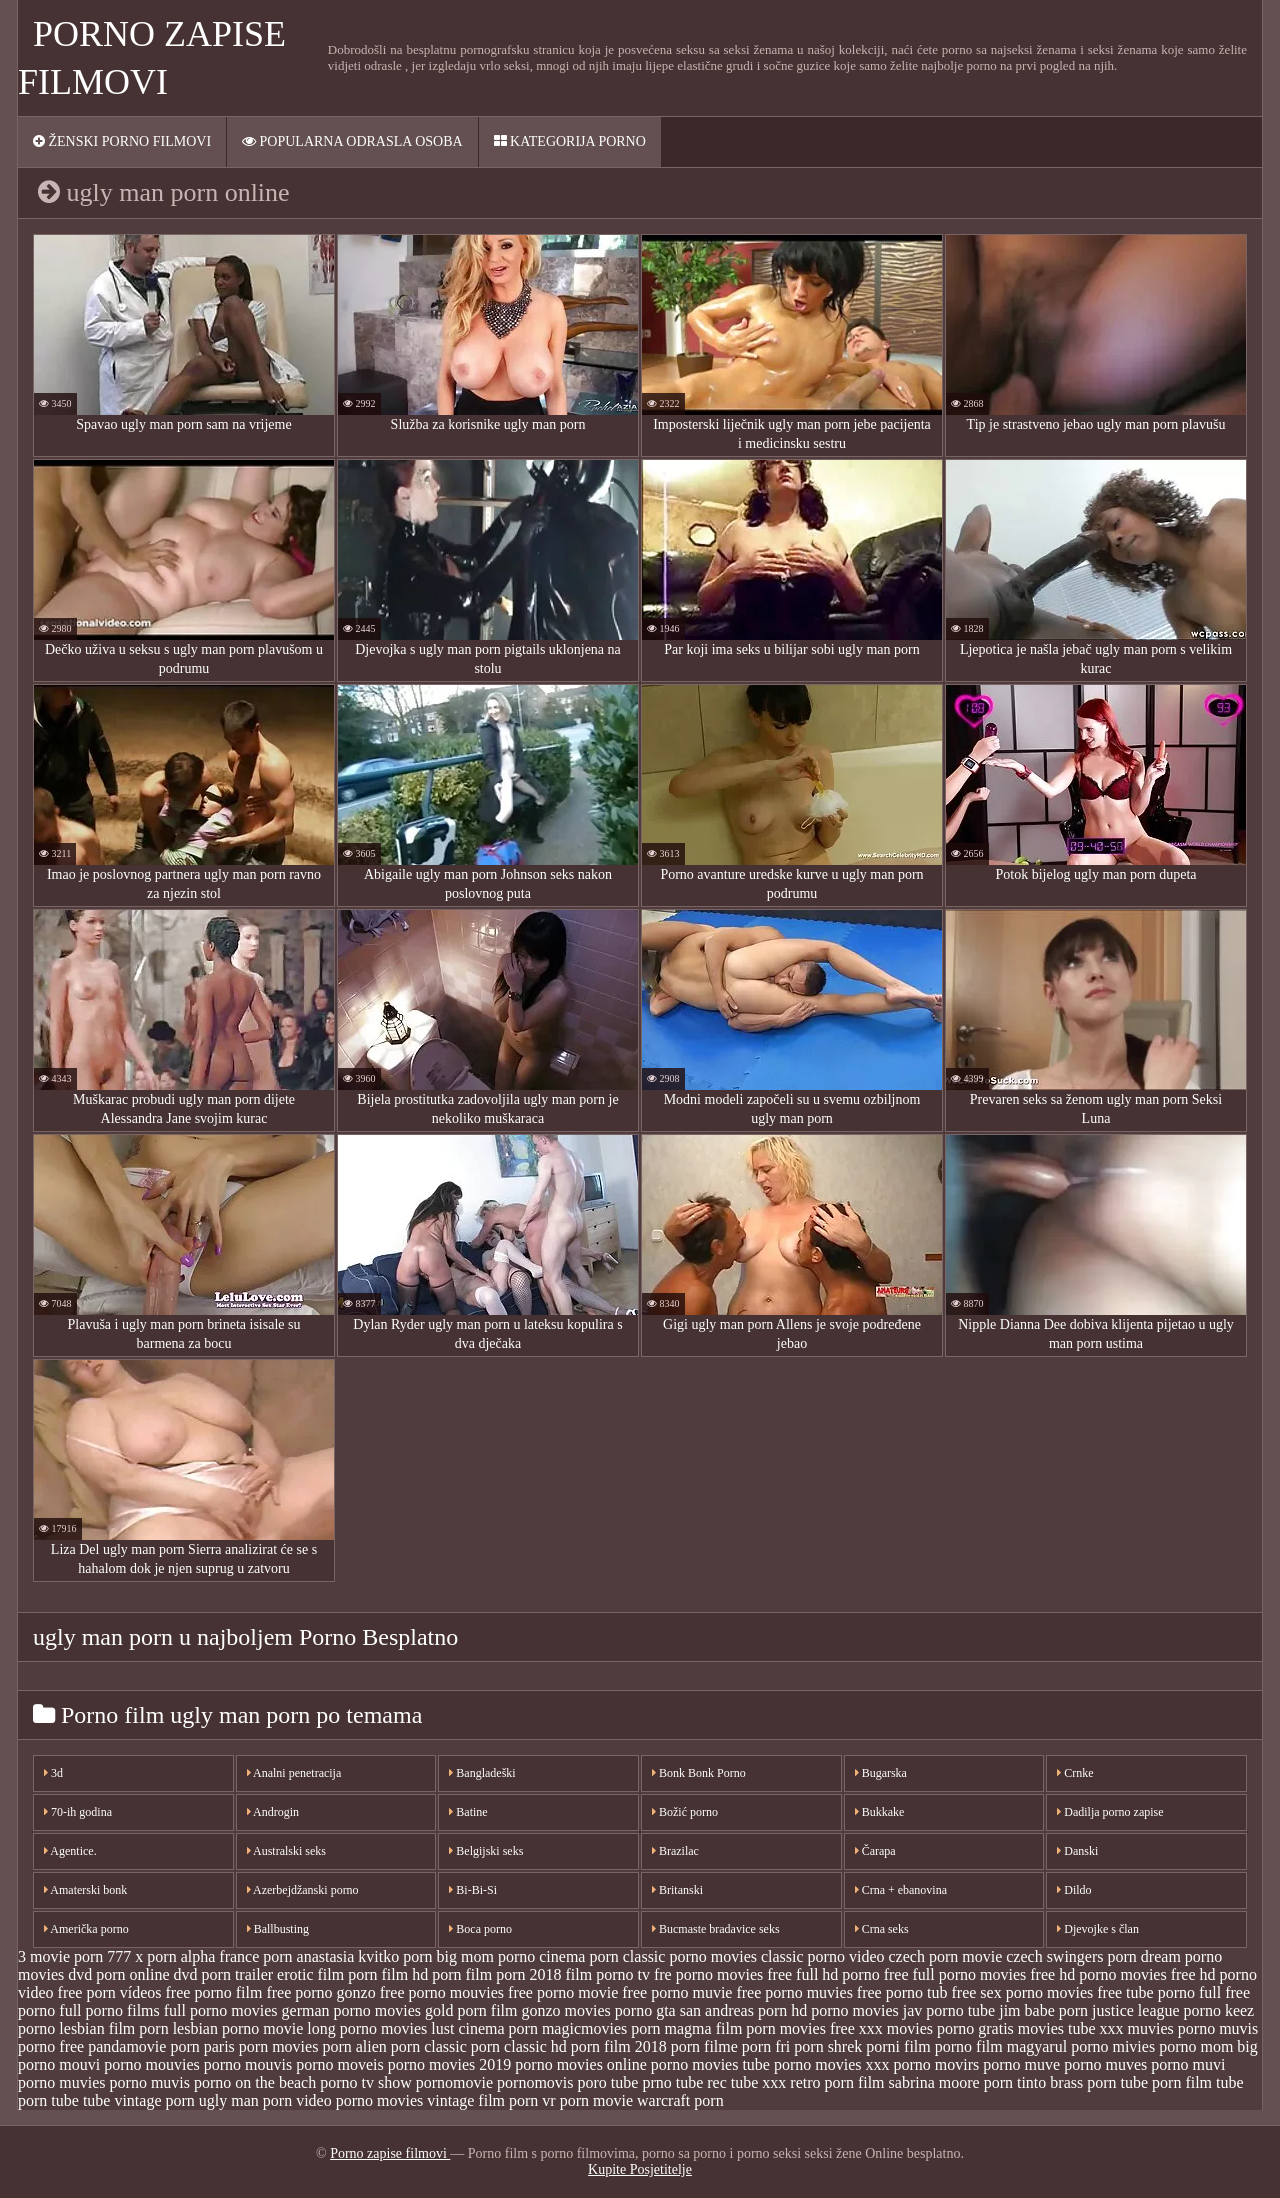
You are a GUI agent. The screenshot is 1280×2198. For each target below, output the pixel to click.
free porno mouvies (442, 1992)
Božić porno (685, 1812)
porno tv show (366, 2082)
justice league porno (1156, 2010)
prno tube (672, 2082)
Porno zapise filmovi (390, 2153)
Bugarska (881, 1773)
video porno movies (359, 2100)
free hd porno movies (1098, 1974)
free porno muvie (677, 1992)
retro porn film (837, 2082)
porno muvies (62, 2082)
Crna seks (882, 1929)
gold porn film (471, 2010)
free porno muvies (794, 1992)
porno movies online (581, 2064)
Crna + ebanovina (901, 1890)
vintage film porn (482, 2100)
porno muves (1105, 2064)
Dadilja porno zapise (1110, 1812)
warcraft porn (680, 2100)
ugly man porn (245, 2100)
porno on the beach (255, 2082)
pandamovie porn (144, 2046)
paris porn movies (261, 2046)
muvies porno (1172, 2028)
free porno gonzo (320, 1992)
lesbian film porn (113, 2028)
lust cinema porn (484, 2028)
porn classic (429, 2046)
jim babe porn (1043, 2010)
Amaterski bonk (85, 1890)
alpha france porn (237, 1956)
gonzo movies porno (587, 2010)
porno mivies (1113, 2046)
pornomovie (454, 2082)
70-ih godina (78, 1812)
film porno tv (608, 1974)
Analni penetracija (294, 1773)
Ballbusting (278, 1929)
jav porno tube (949, 2010)
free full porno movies (955, 1974)
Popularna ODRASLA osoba (352, 141)
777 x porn (141, 1956)
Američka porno (86, 1929)
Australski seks (286, 1851)
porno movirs (937, 2064)
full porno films (109, 2010)
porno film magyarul (1001, 2046)
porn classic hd (519, 2046)
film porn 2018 (514, 1974)
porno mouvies (152, 2064)
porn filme (704, 2046)
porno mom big (1208, 2046)
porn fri (766, 2046)
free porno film (214, 1992)
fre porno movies (708, 1974)
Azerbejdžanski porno (303, 1890)
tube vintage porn (139, 2100)
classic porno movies (690, 1956)
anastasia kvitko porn (365, 1956)
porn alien (354, 2046)
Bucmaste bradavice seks (716, 1929)
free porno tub (902, 1992)
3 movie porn (60, 1956)
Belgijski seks (486, 1851)
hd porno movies (845, 2010)
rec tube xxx (746, 2082)
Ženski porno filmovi (122, 141)
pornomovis (535, 2082)
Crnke (1075, 1773)
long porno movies (367, 2028)
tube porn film (1167, 2082)
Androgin (273, 1812)
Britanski (677, 1890)
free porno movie (563, 1992)
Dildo (1074, 1890)
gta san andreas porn (721, 2010)
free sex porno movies (1023, 1992)
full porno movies (221, 2010)
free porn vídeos (110, 1992)
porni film (898, 2046)
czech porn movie (946, 1956)
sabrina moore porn (951, 2082)
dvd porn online (118, 1974)
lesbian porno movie (238, 2028)
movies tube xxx (1071, 2028)
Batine (468, 1812)
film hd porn (422, 1974)
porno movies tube (710, 2064)
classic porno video (823, 1956)
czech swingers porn (1071, 1956)
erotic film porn (327, 1974)
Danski (1077, 1851)
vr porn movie (587, 2100)
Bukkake (880, 1812)
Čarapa (875, 1851)
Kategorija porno (570, 141)
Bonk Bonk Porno (699, 1773)
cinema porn (579, 1956)
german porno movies (352, 2010)
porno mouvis (248, 2064)
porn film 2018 (619, 2046)
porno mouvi (59, 2064)
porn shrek (828, 2046)
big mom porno (486, 1956)
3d (53, 1773)
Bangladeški (482, 1773)
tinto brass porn (1067, 2082)
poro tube (608, 2082)
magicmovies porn (601, 2028)
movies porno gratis (950, 2028)
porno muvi (1188, 2064)
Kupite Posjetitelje (640, 2169)
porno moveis (340, 2064)
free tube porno (1146, 1992)
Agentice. (70, 1851)
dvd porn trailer (224, 1974)
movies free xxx (831, 2028)
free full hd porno (823, 1974)
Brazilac (675, 1851)
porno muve (1021, 2064)
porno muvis (150, 2082)
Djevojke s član (1098, 1929)
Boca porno (480, 1929)
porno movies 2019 (450, 2064)
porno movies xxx (832, 2064)
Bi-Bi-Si (473, 1890)
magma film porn (720, 2028)
